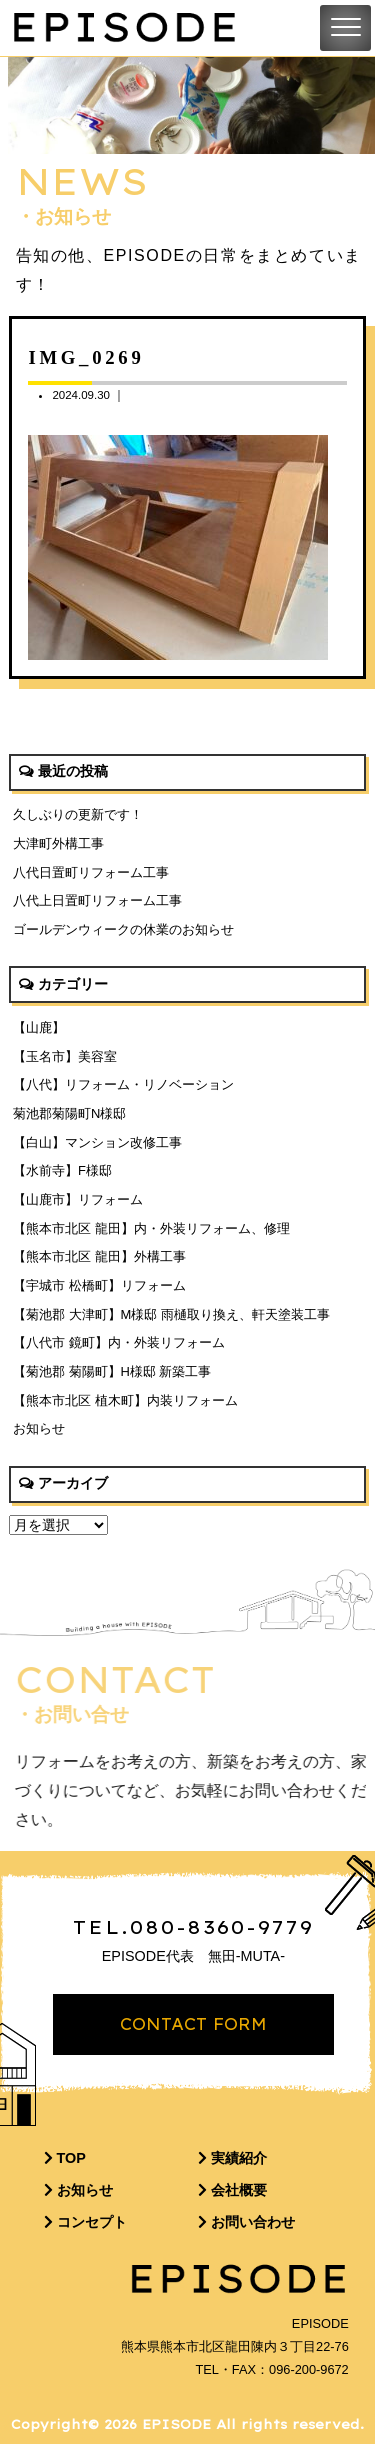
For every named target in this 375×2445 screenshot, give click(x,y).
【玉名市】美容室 (65, 1056)
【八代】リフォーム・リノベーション (123, 1084)
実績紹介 (232, 2159)
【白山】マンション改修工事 (97, 1142)
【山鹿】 (39, 1027)
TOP (65, 2159)
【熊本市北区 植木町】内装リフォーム (125, 1400)
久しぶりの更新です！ (78, 814)
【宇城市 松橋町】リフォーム (99, 1285)
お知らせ (39, 1428)
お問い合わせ (246, 2223)
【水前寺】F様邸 (62, 1170)
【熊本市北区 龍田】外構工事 (99, 1256)
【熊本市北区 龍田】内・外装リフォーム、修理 (151, 1228)
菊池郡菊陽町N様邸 (69, 1113)
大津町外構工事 (58, 843)
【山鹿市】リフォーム (78, 1199)
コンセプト (85, 2223)
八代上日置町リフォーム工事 (97, 900)
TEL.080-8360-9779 (193, 1928)
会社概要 (232, 2191)
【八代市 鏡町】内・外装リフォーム (119, 1342)
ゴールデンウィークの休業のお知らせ (123, 929)
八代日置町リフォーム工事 (91, 872)
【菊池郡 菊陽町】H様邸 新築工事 (112, 1371)
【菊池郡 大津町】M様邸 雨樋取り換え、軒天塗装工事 (171, 1314)
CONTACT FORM (193, 2025)
